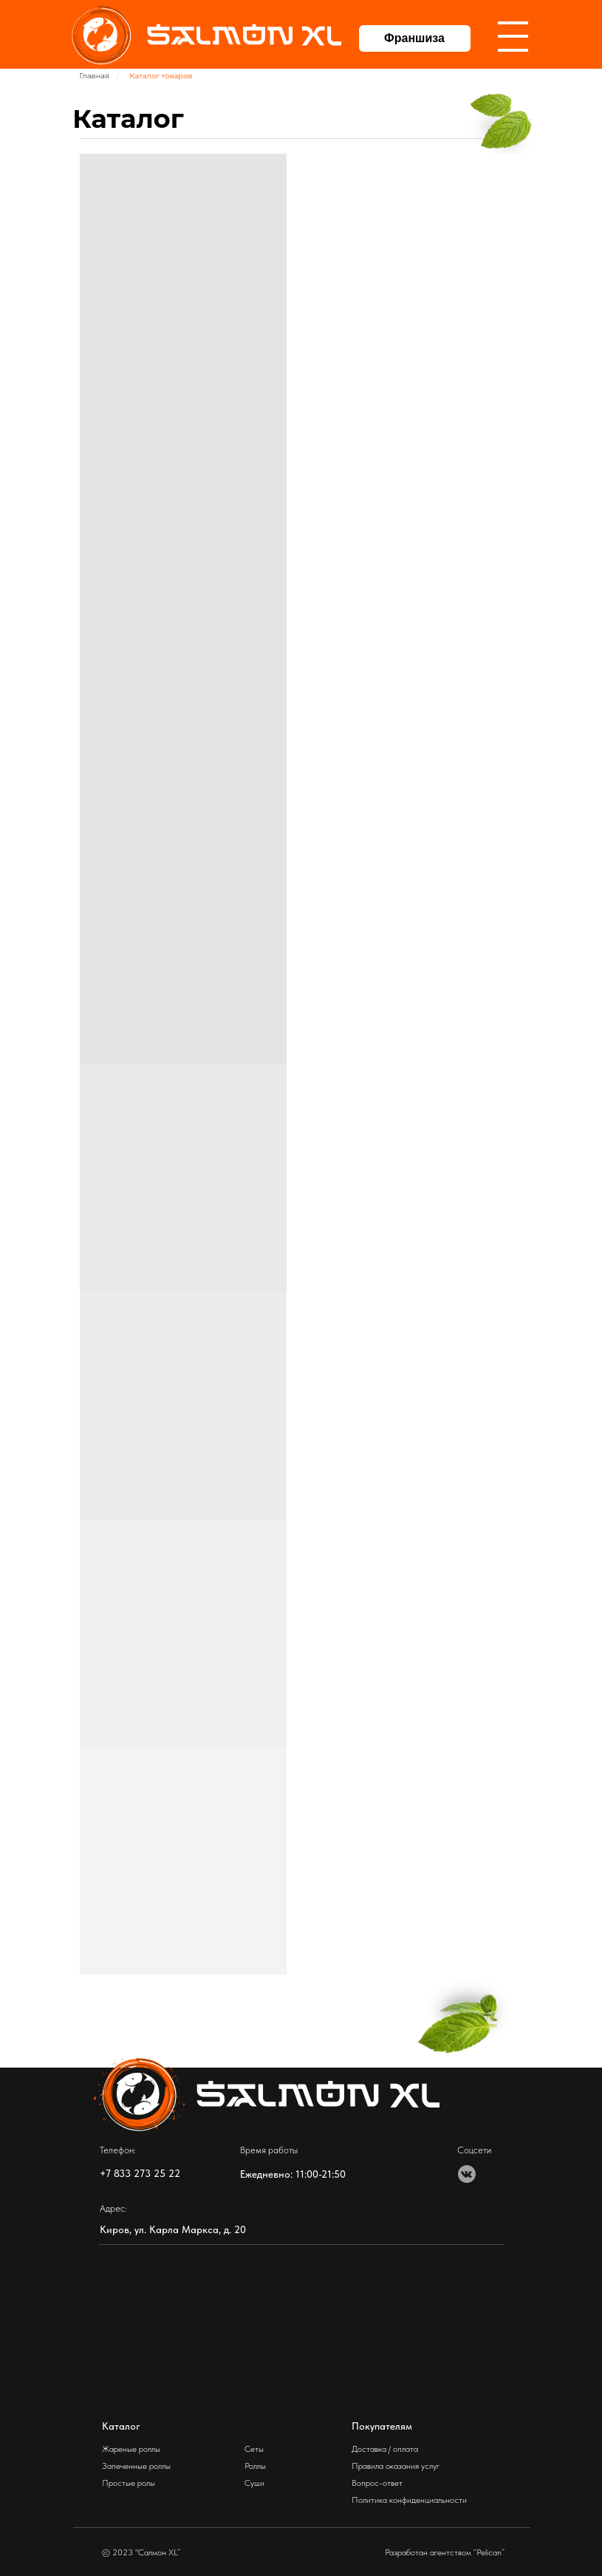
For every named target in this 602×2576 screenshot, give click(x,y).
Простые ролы (128, 2483)
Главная (95, 76)
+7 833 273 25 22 (140, 2173)
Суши (254, 2483)
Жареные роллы (131, 2449)
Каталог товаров (160, 76)
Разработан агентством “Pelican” (444, 2552)
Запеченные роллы (136, 2466)
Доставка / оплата (385, 2449)
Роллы (255, 2466)
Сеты (254, 2449)
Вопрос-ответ (377, 2483)
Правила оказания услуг (395, 2466)
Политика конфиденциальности (409, 2500)
